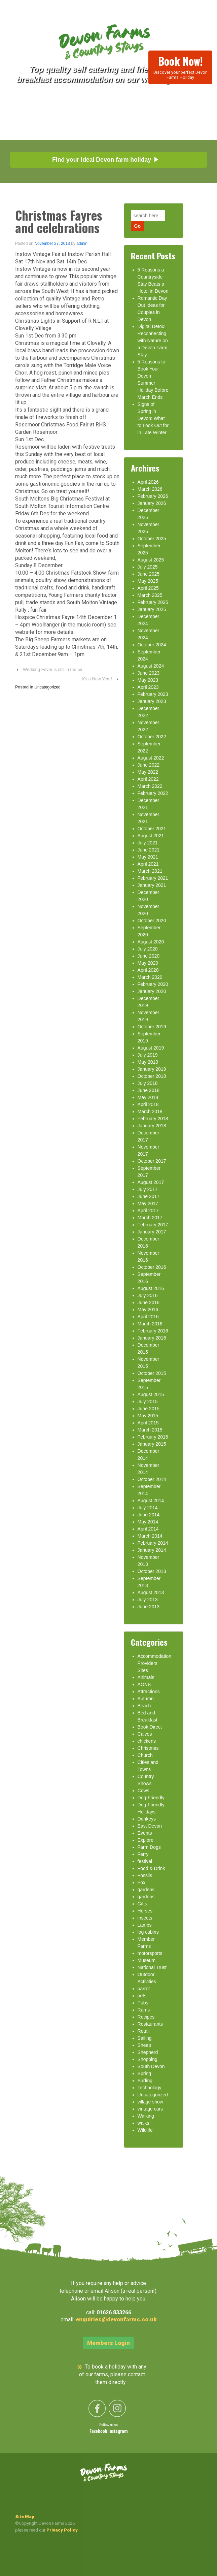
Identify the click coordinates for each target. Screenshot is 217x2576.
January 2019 (152, 1069)
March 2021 (150, 871)
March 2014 (150, 1536)
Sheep (144, 2045)
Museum (147, 1960)
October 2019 (152, 1026)
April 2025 (148, 588)
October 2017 (152, 1161)
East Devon (150, 1826)
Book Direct (150, 1727)
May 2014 (148, 1521)
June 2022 (148, 765)
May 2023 (148, 680)
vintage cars (150, 2109)
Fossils (145, 1875)
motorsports (150, 1953)
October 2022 (152, 736)
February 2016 (153, 1330)
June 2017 (148, 1196)
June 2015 (148, 1408)
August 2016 (151, 1288)
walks (143, 2123)
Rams (144, 2009)
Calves (145, 1734)
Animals (146, 1677)
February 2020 (153, 984)
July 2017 (148, 1189)
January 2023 (152, 701)
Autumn (146, 1698)
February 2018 (153, 1118)
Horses (145, 1910)
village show (150, 2101)
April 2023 (148, 687)
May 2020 (148, 963)
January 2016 (152, 1338)
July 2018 (148, 1083)
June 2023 (148, 673)
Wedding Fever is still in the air (52, 669)
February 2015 (153, 1437)
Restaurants (150, 2024)
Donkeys (147, 1819)
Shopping (147, 2059)
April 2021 (148, 864)
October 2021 (152, 828)
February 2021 (153, 878)
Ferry (143, 1854)
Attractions (149, 1691)
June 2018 (148, 1090)
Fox (141, 1882)
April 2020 (148, 970)
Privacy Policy (62, 2530)
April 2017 (148, 1210)
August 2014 (151, 1500)
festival (145, 1861)
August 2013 (151, 1592)
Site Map (24, 2516)
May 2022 (148, 772)
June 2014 (148, 1514)
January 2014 (152, 1550)
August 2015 (151, 1394)
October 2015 (152, 1373)
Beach (144, 1705)
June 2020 (148, 956)
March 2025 (150, 595)
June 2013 (148, 1606)
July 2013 (148, 1599)
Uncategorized (47, 687)
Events (145, 1833)
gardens (146, 1889)
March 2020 (150, 977)
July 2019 (148, 1055)
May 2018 (148, 1097)
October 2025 (152, 538)
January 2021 (152, 885)
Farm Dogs (149, 1847)
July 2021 (148, 842)
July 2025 (148, 567)
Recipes (146, 2017)
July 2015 (148, 1401)
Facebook (98, 2431)
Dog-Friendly (151, 1797)
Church (145, 1755)
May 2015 (148, 1415)
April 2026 (148, 482)
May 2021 (148, 857)
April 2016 (148, 1316)
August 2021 (151, 835)
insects (145, 1918)
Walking (146, 2116)
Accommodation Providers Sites (154, 1663)
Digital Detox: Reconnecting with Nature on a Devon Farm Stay (153, 340)
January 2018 (152, 1125)
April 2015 (148, 1422)
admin (81, 243)
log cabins (148, 1932)
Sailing (145, 2038)
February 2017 (153, 1224)
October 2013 (152, 1571)
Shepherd (148, 2052)
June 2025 (148, 574)
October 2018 (152, 1076)
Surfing (145, 2080)
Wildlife (145, 2130)
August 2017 (151, 1182)
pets (142, 1995)
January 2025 (152, 609)
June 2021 (148, 849)
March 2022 (150, 786)
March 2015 (150, 1429)
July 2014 (148, 1507)
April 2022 (148, 779)
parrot (144, 1988)
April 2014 (148, 1529)
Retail (144, 2031)
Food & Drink (151, 1868)
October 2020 (152, 920)
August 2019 (151, 1048)
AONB (144, 1684)
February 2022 (153, 793)
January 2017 (152, 1231)
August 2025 (151, 559)
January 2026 (152, 503)
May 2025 (148, 581)
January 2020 (152, 991)
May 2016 (148, 1309)
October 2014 (152, 1479)
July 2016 (148, 1295)
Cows (143, 1790)
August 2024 (151, 666)
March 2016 (150, 1323)
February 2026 (153, 496)
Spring (144, 2073)
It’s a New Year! (97, 678)
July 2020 (148, 949)
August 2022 (151, 758)
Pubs (143, 2002)
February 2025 (153, 602)
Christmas (148, 1748)
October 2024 (152, 644)
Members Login (108, 2343)
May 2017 (148, 1203)
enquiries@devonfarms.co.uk (116, 2319)
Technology (149, 2087)
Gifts (142, 1903)
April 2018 (148, 1104)
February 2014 (153, 1543)
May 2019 (148, 1062)
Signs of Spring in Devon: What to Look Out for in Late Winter (153, 418)
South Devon (151, 2066)
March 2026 (150, 489)
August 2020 (151, 941)
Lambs (145, 1925)
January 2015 (152, 1444)
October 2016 (152, 1267)
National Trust (152, 1967)
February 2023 (153, 694)
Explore (145, 1840)
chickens (147, 1741)
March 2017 (150, 1217)
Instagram (118, 2431)
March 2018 (150, 1111)
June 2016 (148, 1302)
